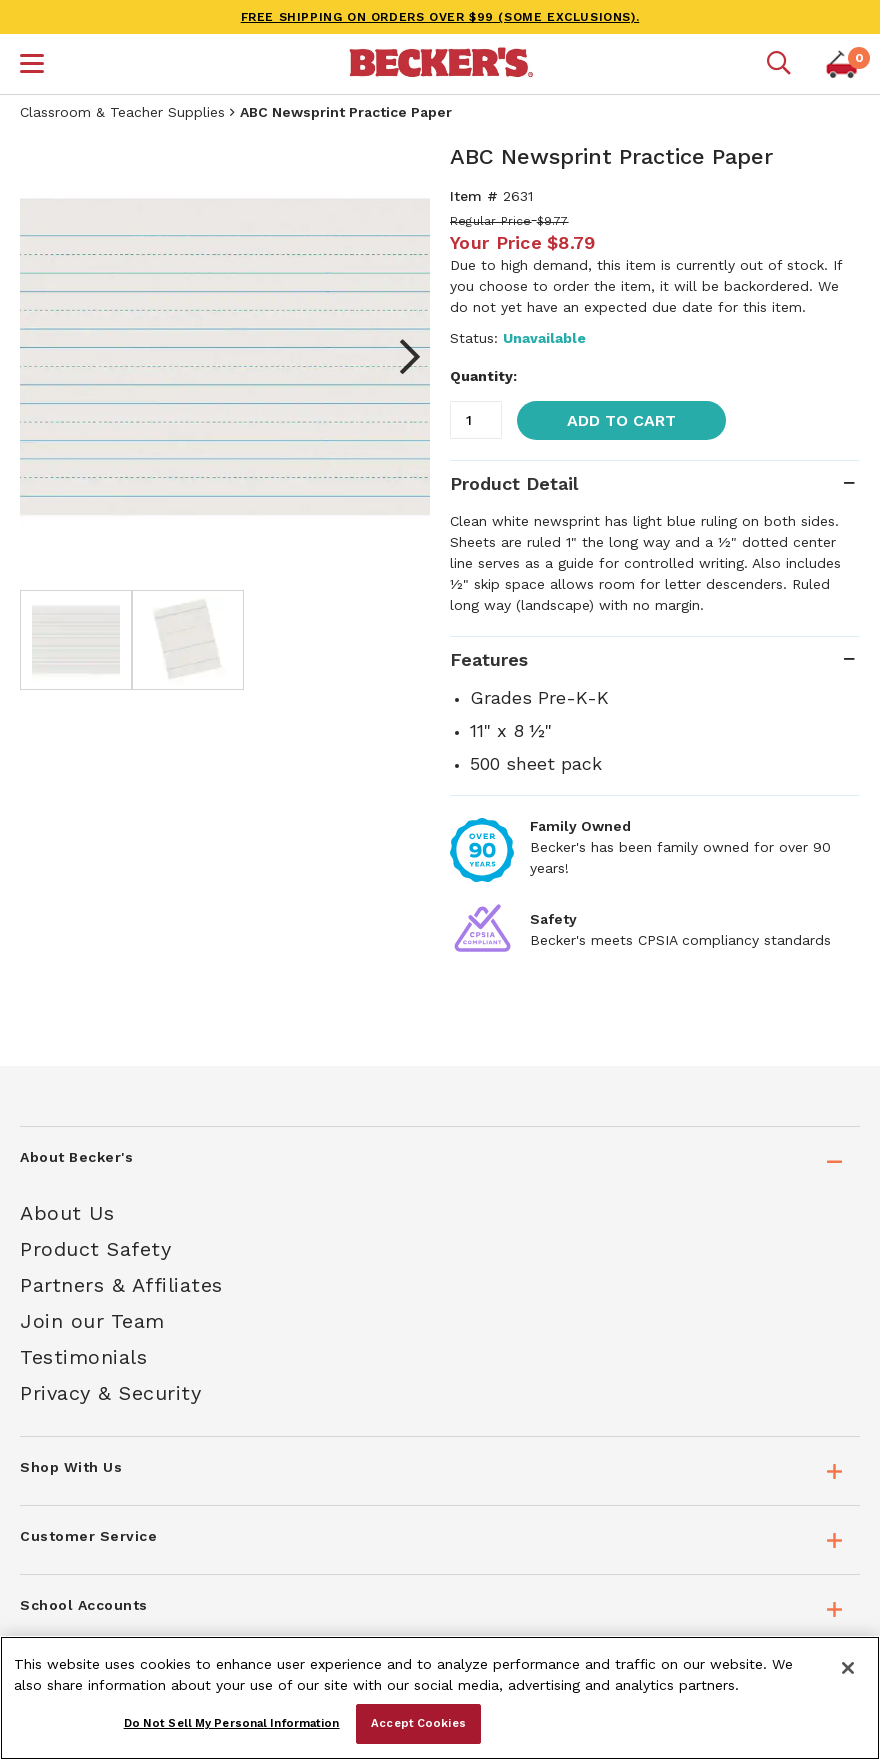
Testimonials (83, 1357)
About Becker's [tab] (76, 1157)
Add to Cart (621, 420)
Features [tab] (489, 659)
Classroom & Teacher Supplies (122, 112)
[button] (32, 66)
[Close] (848, 1668)
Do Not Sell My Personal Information (232, 1723)
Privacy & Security (110, 1393)
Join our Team (92, 1321)
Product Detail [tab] (514, 483)
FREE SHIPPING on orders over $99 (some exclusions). (440, 17)
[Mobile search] (779, 64)
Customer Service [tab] (88, 1536)
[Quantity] (476, 420)
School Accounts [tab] (84, 1605)
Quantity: (483, 376)
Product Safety (95, 1249)
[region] (440, 1698)
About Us (67, 1213)
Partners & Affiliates (121, 1285)
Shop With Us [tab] (71, 1467)
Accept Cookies (418, 1723)
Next (400, 357)
